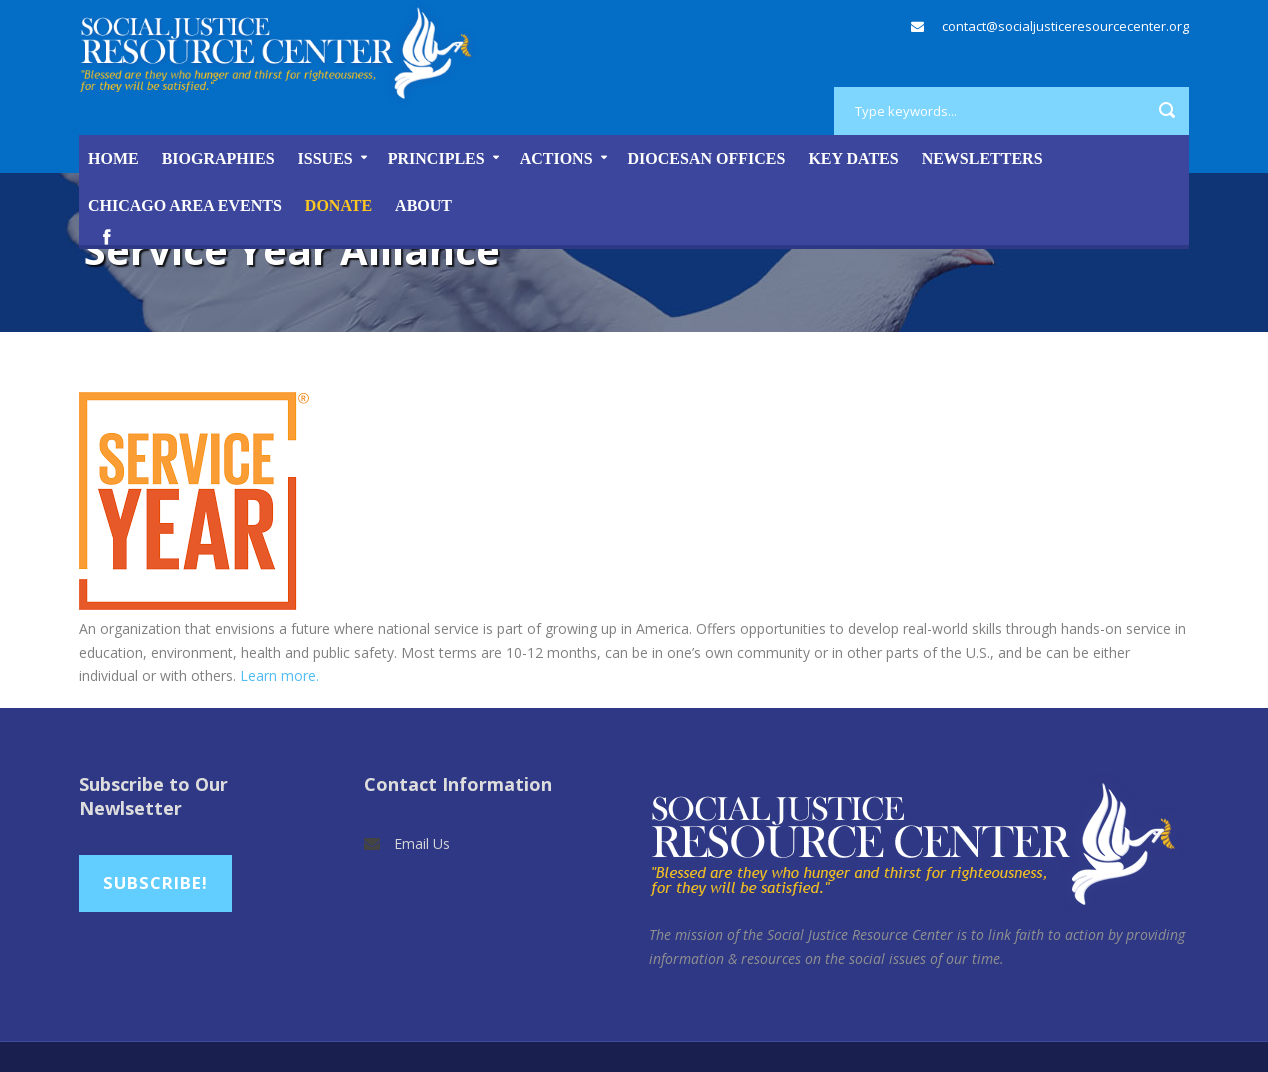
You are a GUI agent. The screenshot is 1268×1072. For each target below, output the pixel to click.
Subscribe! (155, 882)
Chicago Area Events (185, 205)
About (423, 205)
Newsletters (982, 158)
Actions (556, 158)
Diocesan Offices (707, 158)
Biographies (218, 158)
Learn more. (279, 675)
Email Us (422, 843)
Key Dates (853, 158)
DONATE (338, 205)
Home (113, 158)
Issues (325, 158)
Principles (436, 158)
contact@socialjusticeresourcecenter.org (1065, 26)
